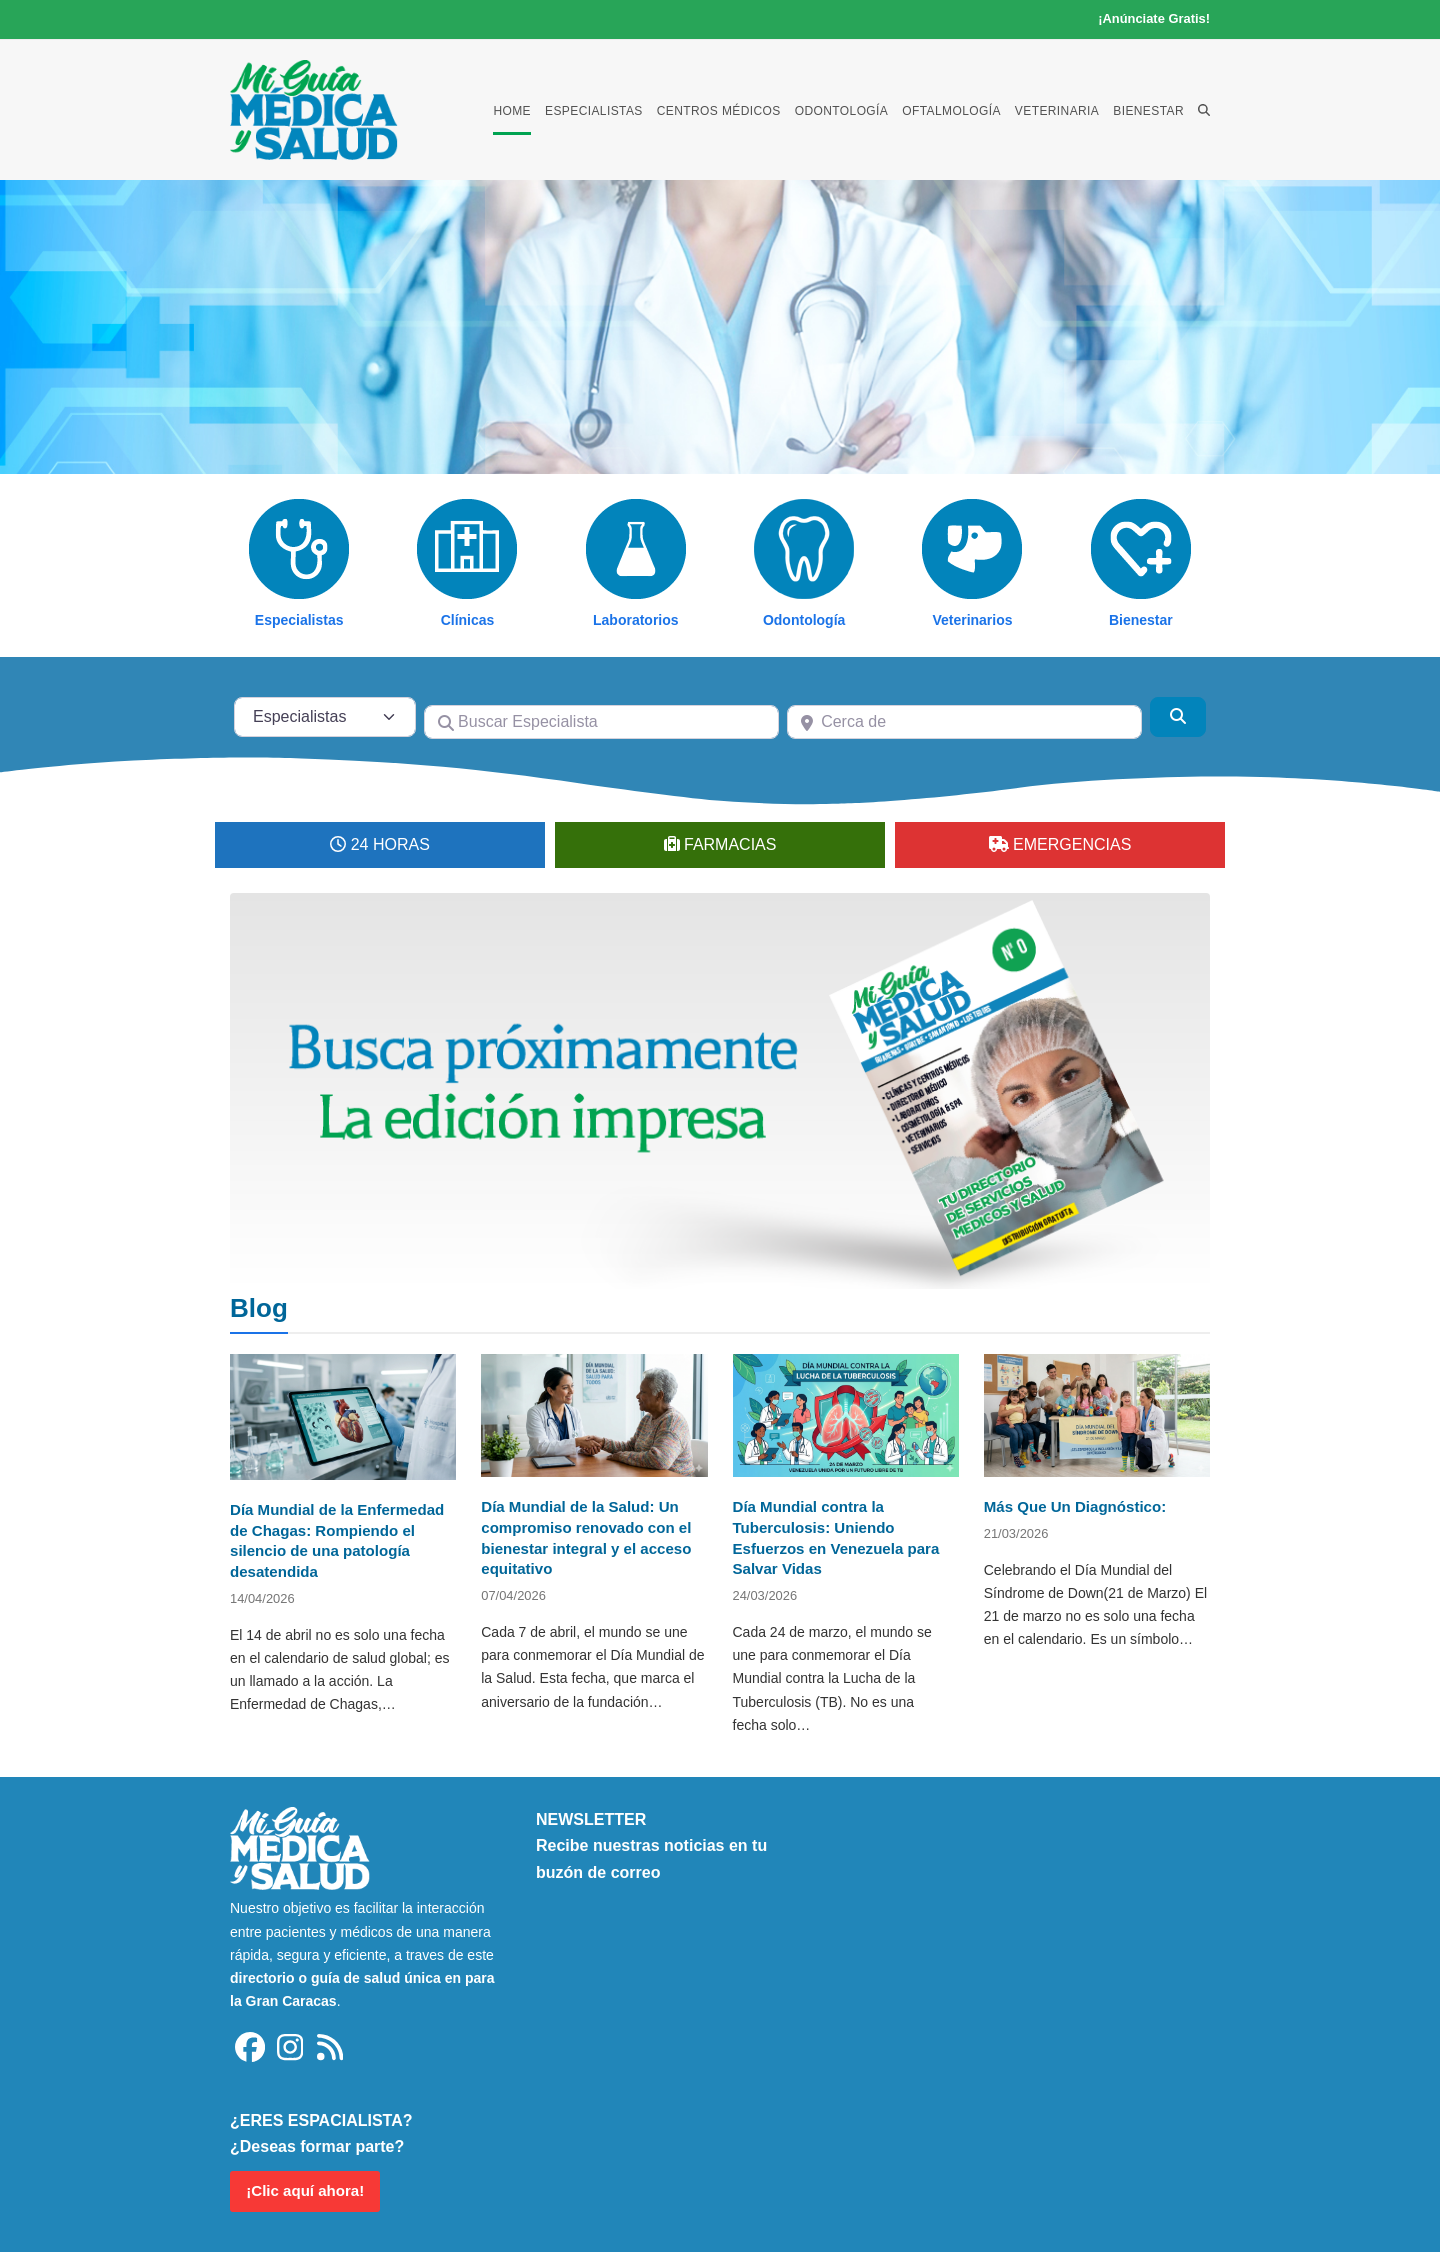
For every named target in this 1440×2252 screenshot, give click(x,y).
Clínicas (468, 620)
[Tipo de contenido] (325, 717)
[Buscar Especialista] (601, 722)
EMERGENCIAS (1072, 844)
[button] (1204, 110)
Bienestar (1141, 620)
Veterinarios (972, 620)
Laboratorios (636, 620)
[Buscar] (1178, 717)
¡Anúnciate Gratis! (1154, 18)
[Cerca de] (964, 722)
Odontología (804, 620)
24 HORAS (390, 844)
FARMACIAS (730, 844)
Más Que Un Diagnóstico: (1075, 1506)
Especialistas (299, 620)
